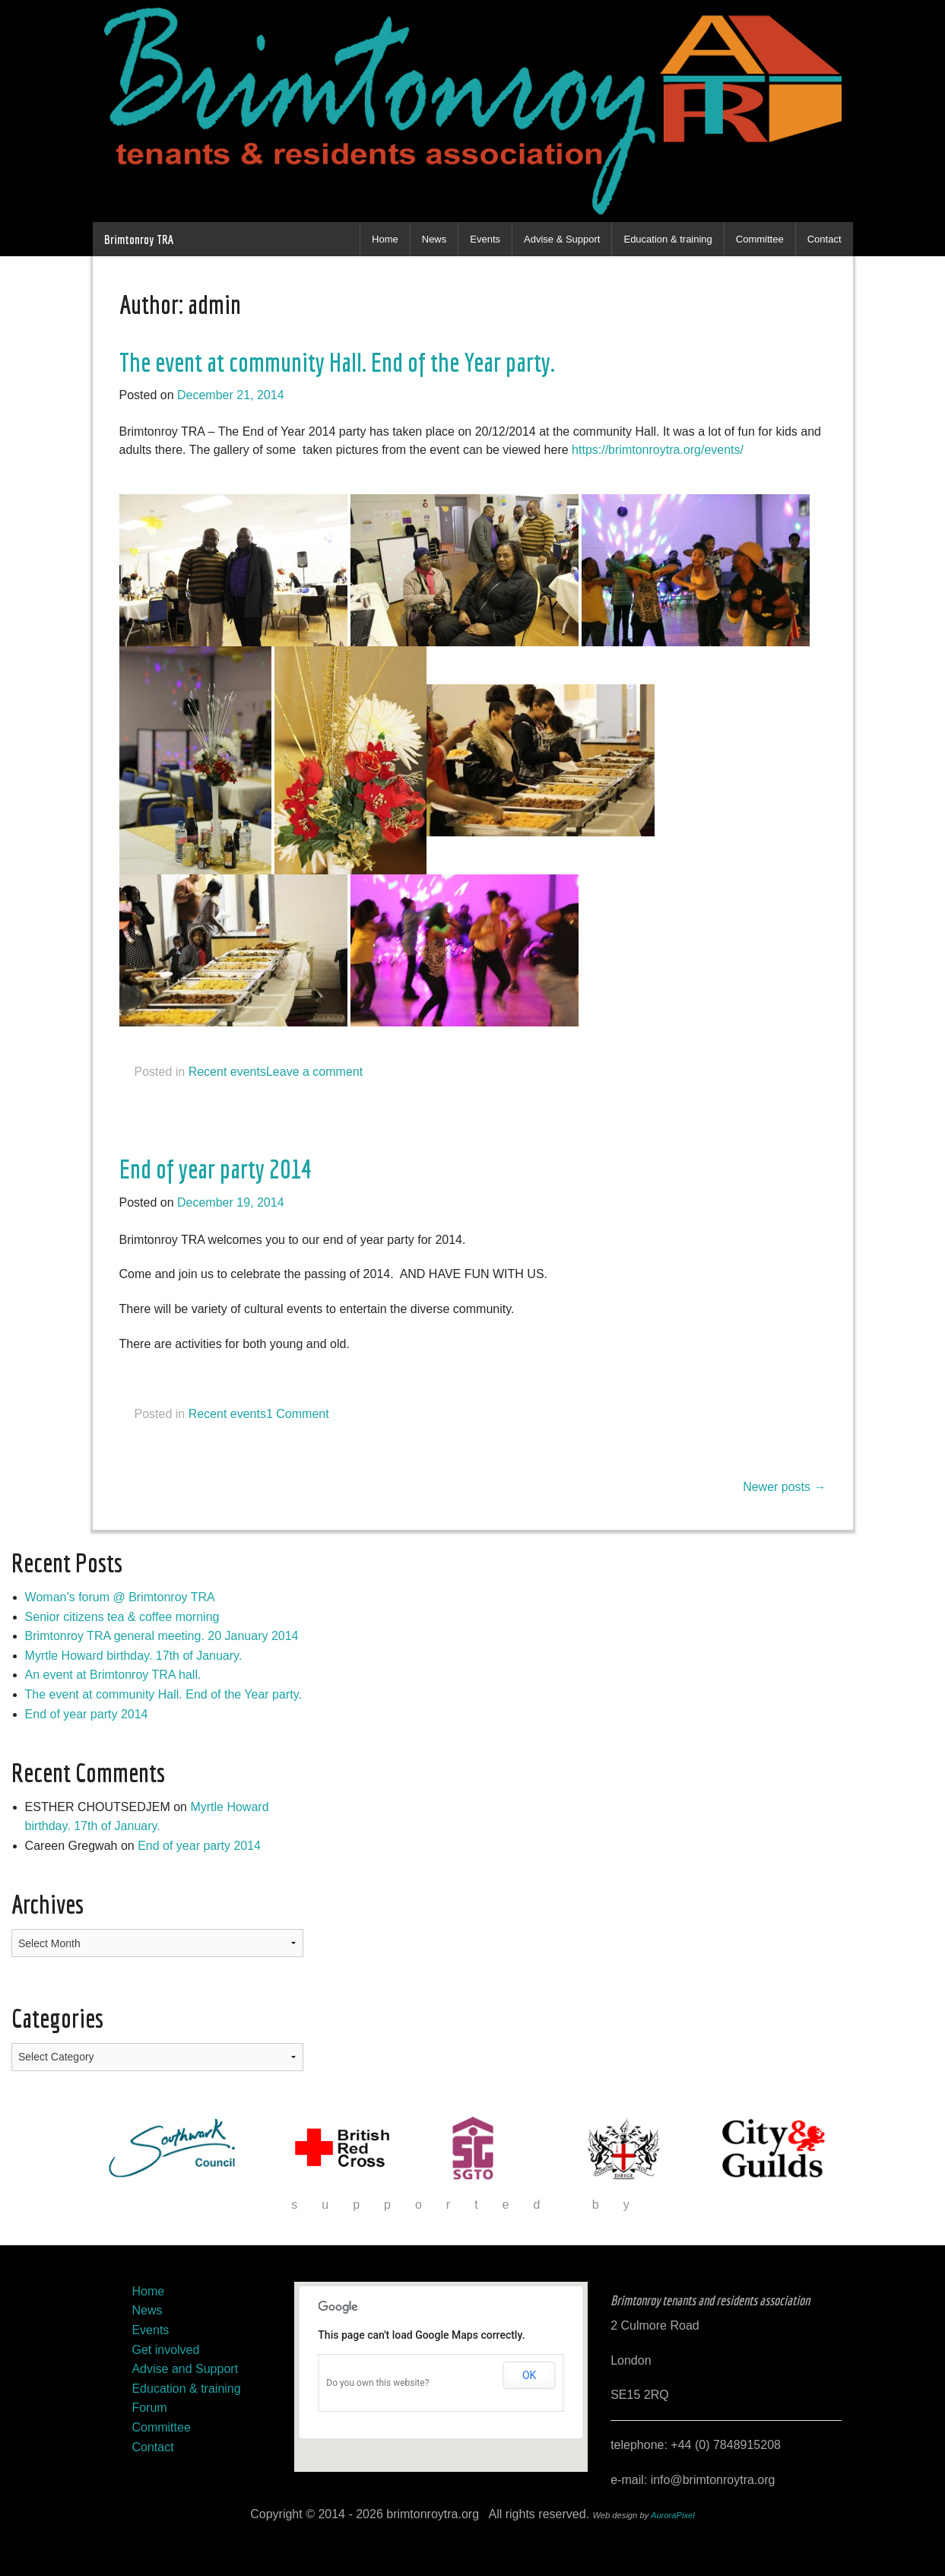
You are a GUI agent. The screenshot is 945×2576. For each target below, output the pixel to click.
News (434, 239)
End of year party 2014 (215, 1169)
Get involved (165, 2349)
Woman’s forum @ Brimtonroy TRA (120, 1597)
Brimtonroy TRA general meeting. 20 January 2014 (162, 1635)
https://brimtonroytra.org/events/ (658, 449)
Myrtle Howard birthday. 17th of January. (134, 1655)
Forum (149, 2407)
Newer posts (784, 1486)
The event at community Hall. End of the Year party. (337, 362)
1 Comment (297, 1413)
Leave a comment (314, 1071)
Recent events (227, 1071)
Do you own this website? (377, 2383)
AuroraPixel (673, 2515)
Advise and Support (185, 2368)
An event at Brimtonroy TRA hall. (113, 1674)
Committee (760, 239)
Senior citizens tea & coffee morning (122, 1616)
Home (385, 239)
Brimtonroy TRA (139, 239)
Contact (824, 239)
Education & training (667, 239)
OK (529, 2375)
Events (485, 239)
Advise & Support (562, 239)
